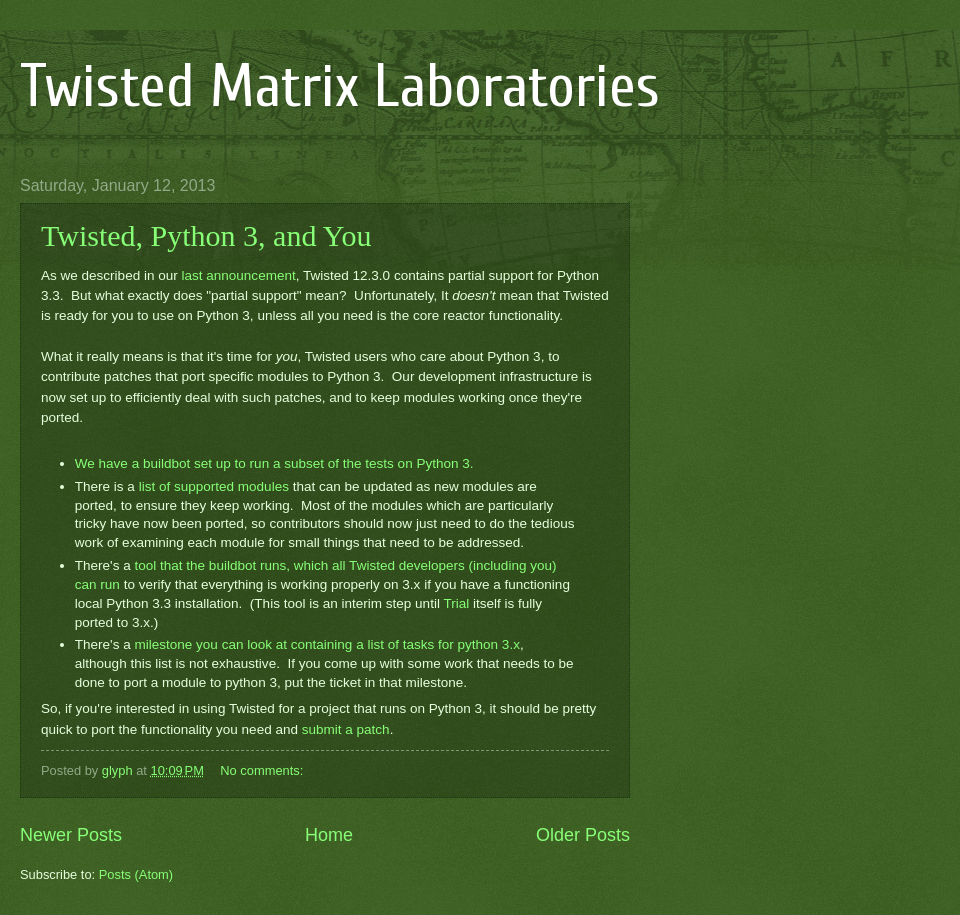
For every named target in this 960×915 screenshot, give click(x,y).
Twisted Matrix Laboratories (340, 87)
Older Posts (583, 835)
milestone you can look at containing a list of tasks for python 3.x (326, 644)
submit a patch (346, 729)
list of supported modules (214, 486)
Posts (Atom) (136, 874)
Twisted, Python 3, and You (206, 235)
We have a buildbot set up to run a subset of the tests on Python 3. (274, 463)
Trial (456, 603)
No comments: (263, 770)
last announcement (238, 275)
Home (329, 835)
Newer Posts (71, 835)
